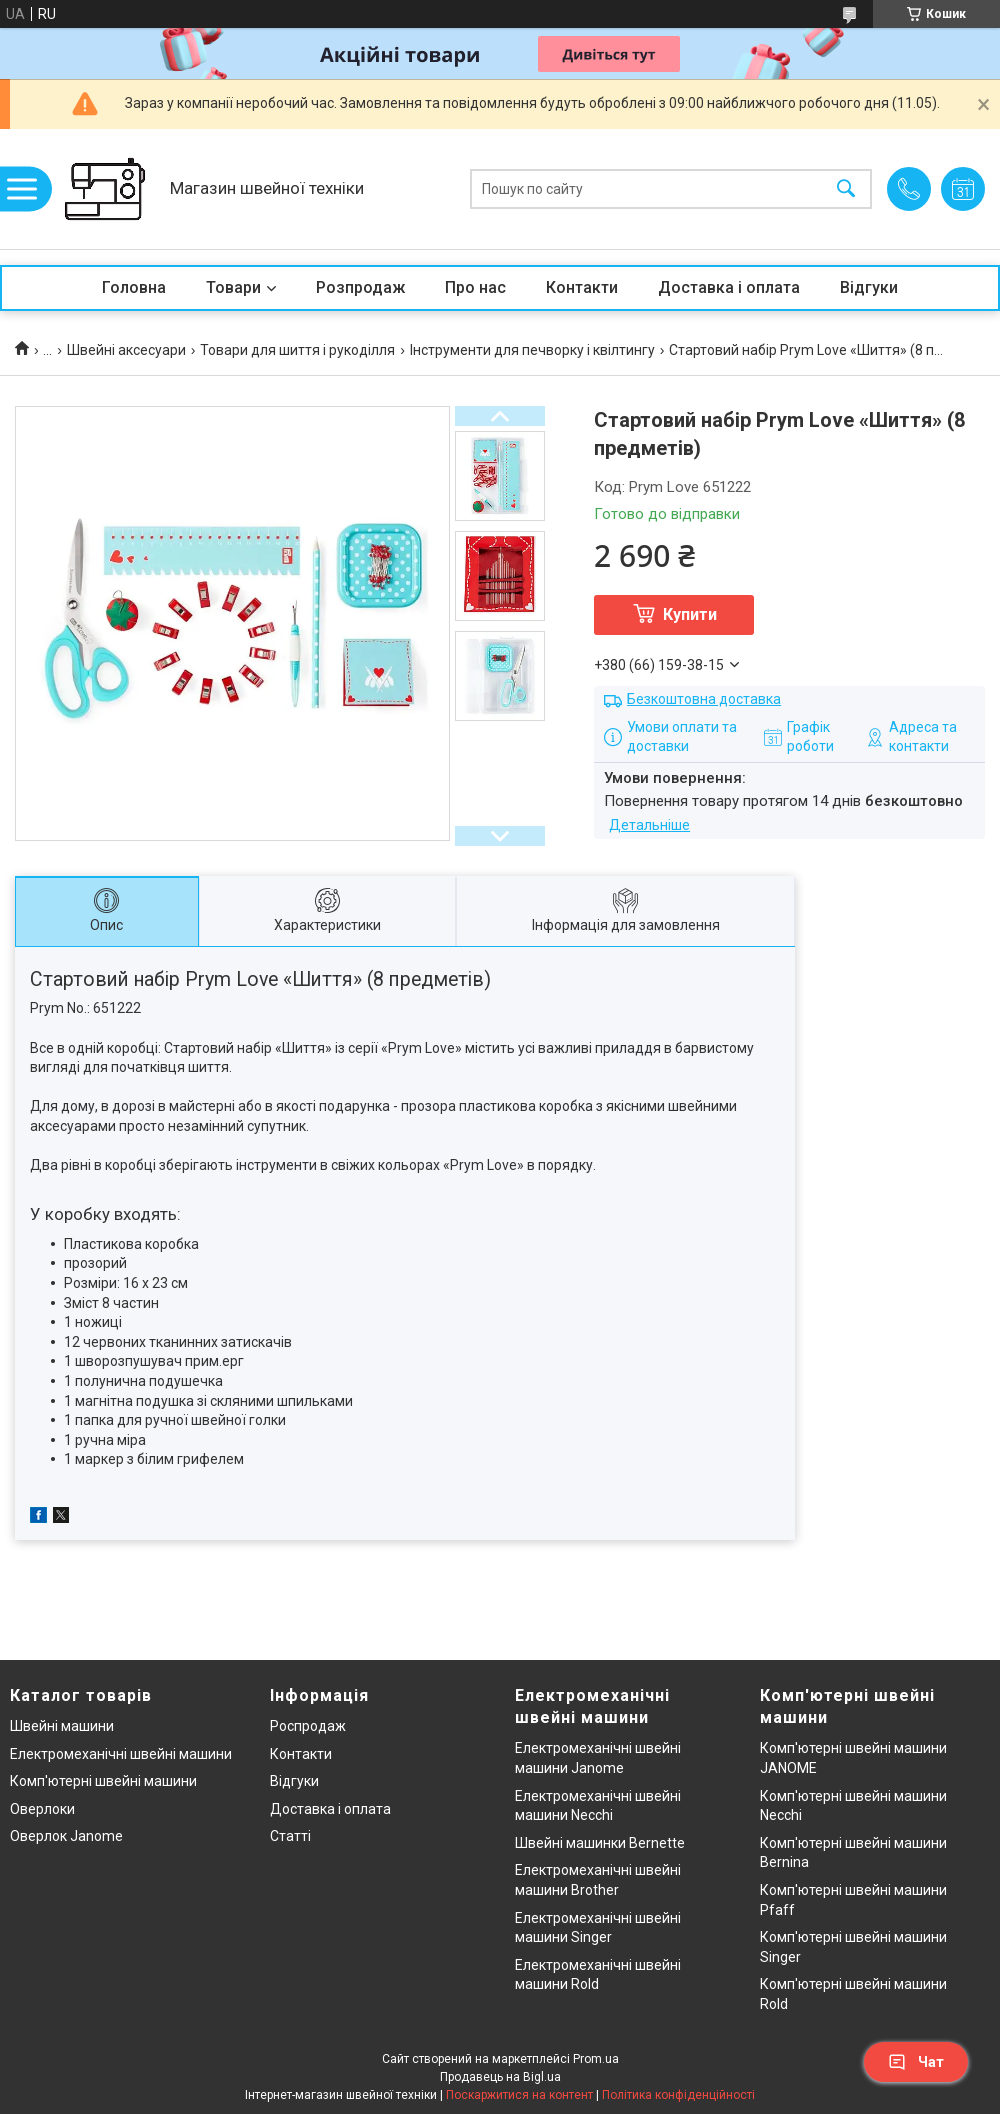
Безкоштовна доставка (704, 699)
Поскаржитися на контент (519, 2095)
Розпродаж (360, 287)
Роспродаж (308, 1726)
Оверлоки (42, 1809)
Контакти (582, 287)
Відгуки (869, 287)
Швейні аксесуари (126, 350)
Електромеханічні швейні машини (121, 1754)
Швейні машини (62, 1726)
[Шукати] (846, 189)
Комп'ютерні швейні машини (103, 1781)
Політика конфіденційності (678, 2095)
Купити (690, 614)
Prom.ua (596, 2059)
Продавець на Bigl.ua (500, 2077)
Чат (916, 2062)
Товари (233, 287)
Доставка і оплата (729, 287)
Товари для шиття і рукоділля (297, 350)
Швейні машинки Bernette (600, 1843)
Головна (134, 287)
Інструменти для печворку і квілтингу (532, 350)
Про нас (475, 287)
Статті (290, 1836)
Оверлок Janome (66, 1836)
